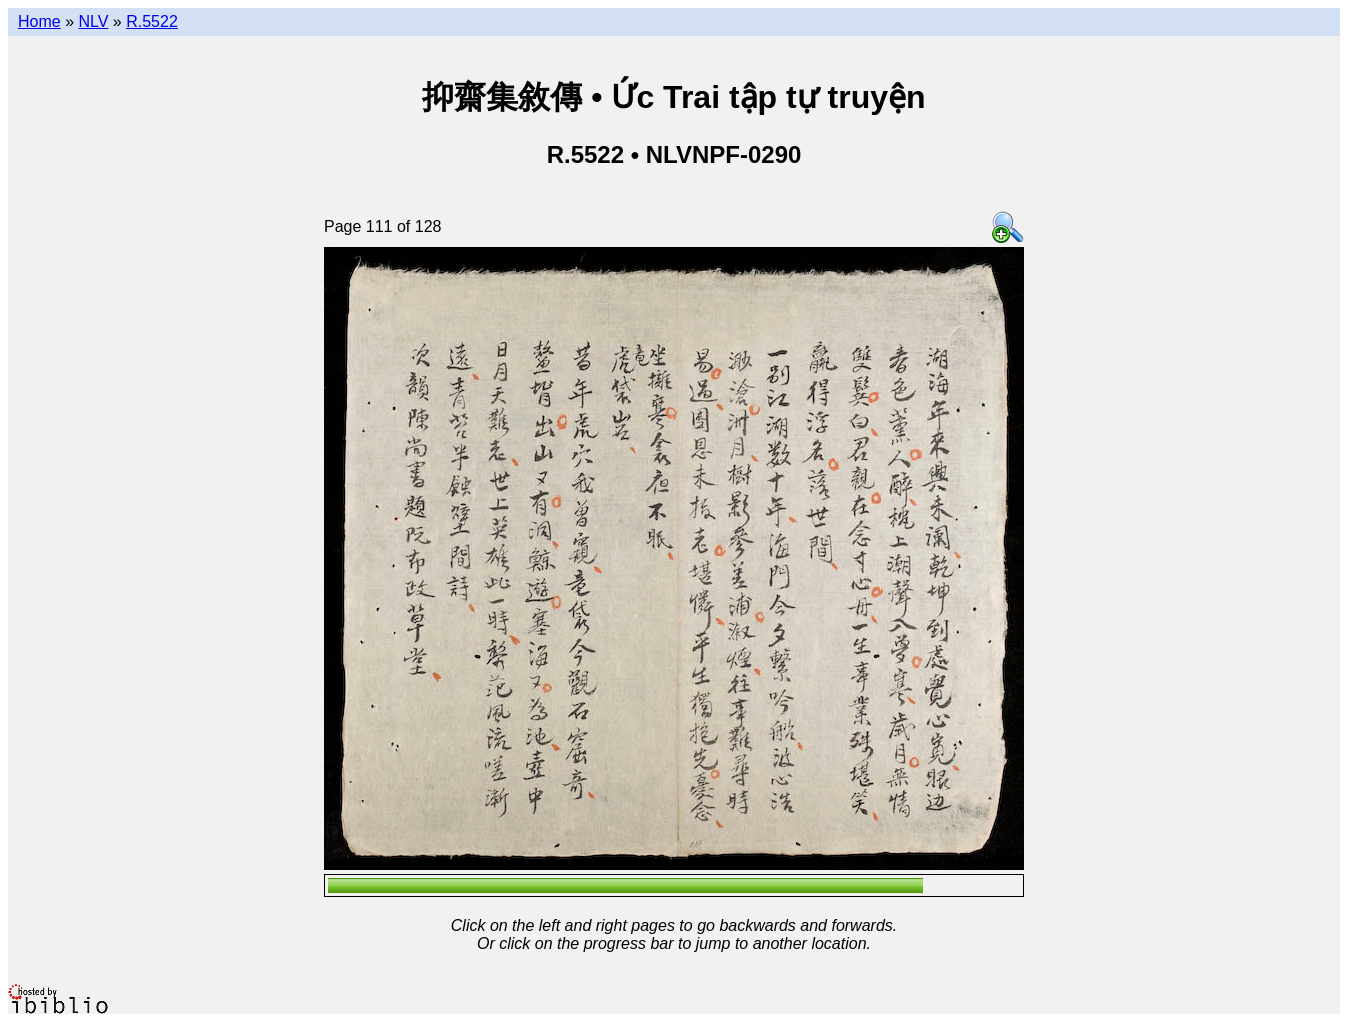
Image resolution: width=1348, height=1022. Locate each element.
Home (39, 21)
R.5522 (152, 21)
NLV (93, 21)
